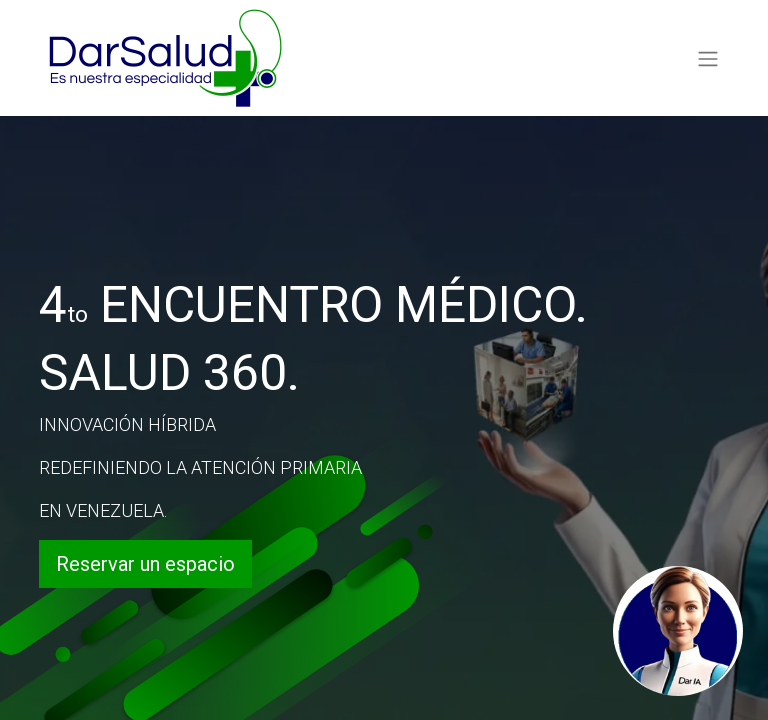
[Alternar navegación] (708, 57)
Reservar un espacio (145, 564)
